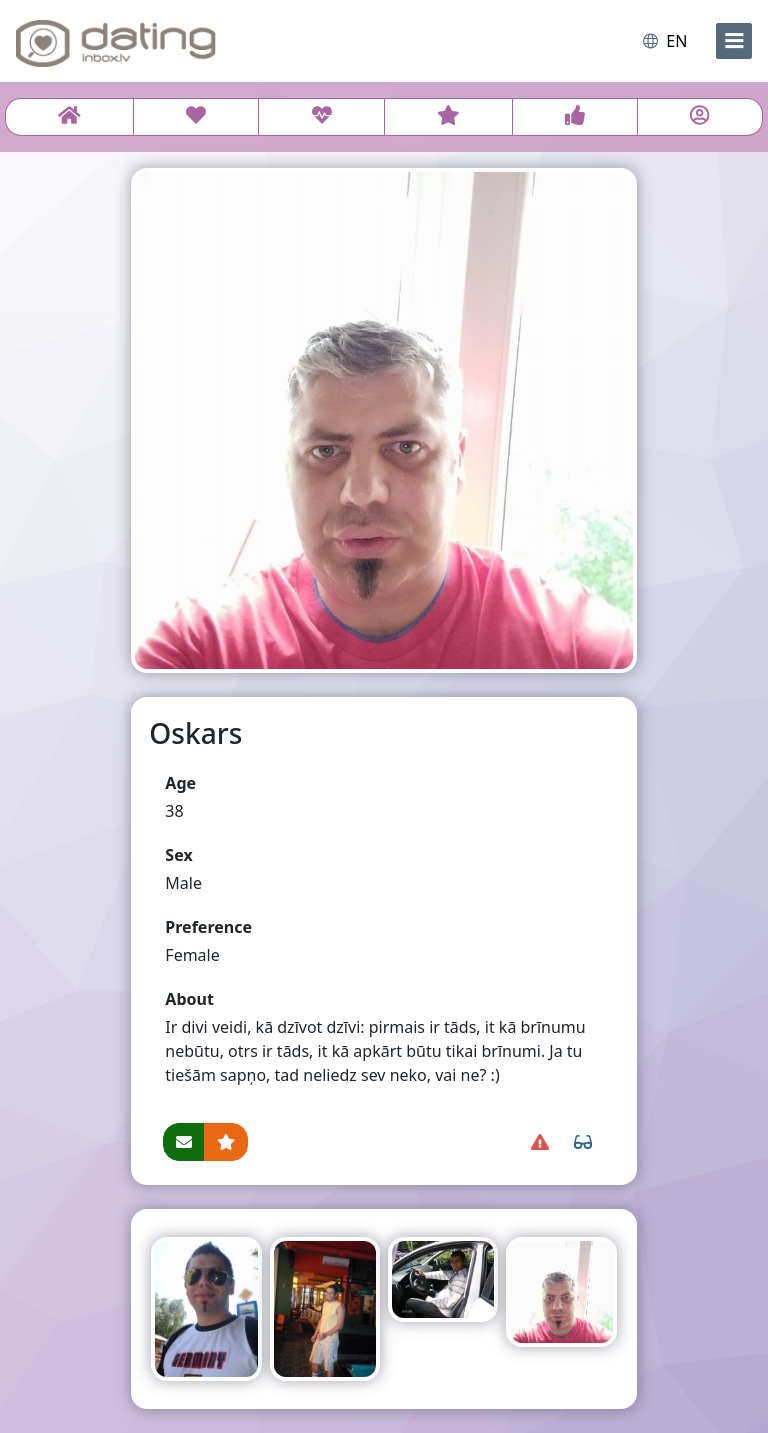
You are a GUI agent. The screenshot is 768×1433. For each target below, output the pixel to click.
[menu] (734, 41)
